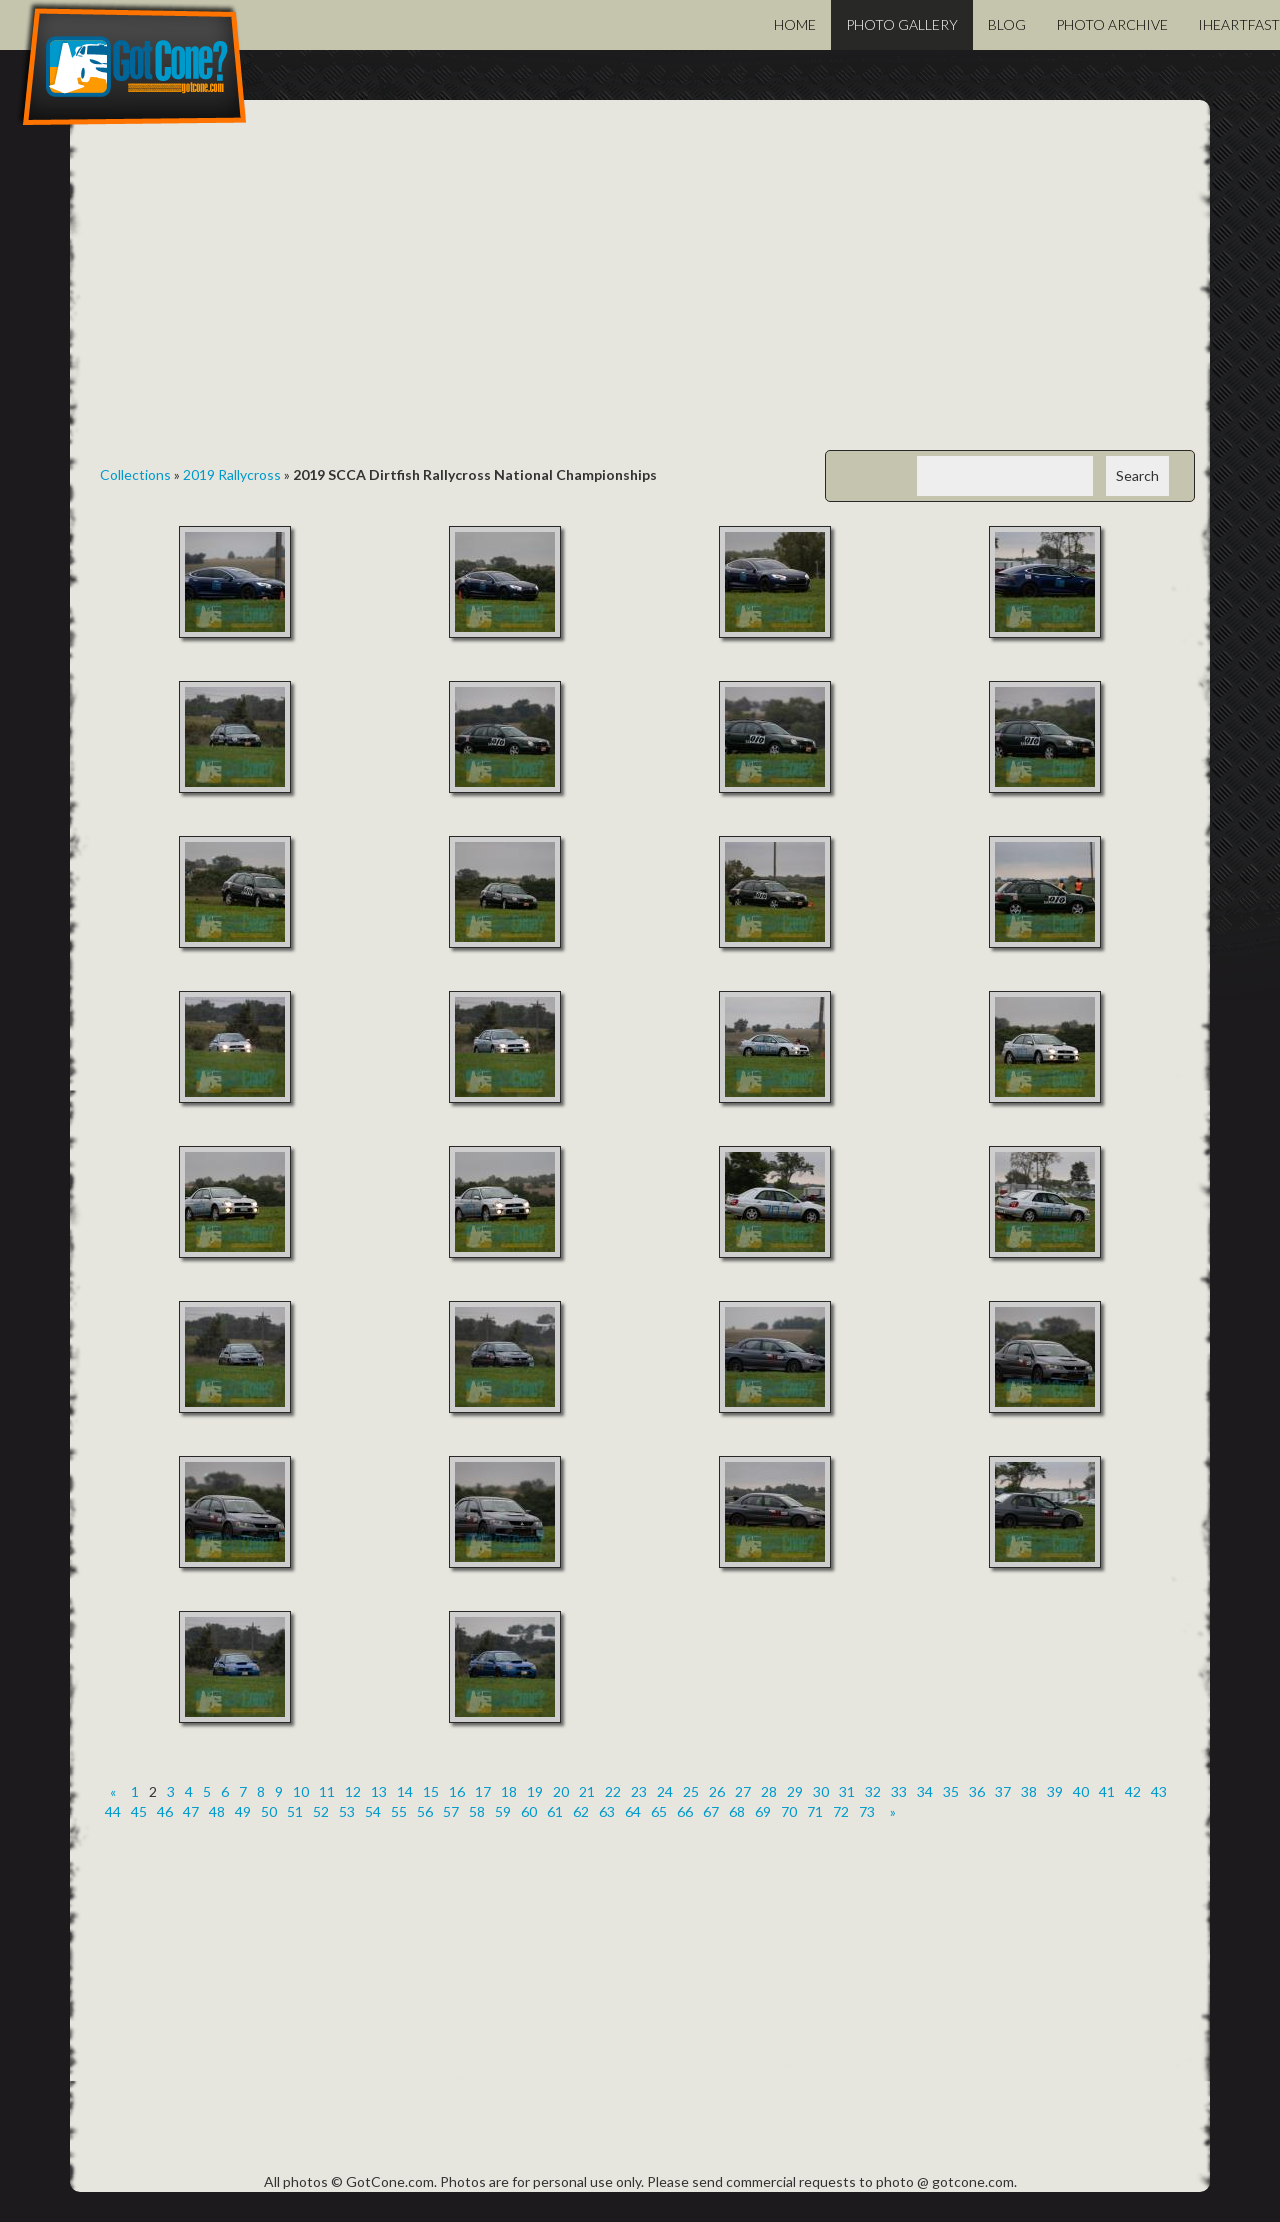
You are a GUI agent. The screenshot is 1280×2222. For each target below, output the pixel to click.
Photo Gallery (902, 24)
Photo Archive (1112, 24)
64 (633, 1811)
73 (867, 1811)
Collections (135, 474)
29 (795, 1791)
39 (1055, 1791)
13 (379, 1791)
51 (295, 1811)
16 (457, 1791)
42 (1133, 1791)
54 (373, 1811)
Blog (1007, 24)
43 (1159, 1791)
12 (353, 1791)
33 (899, 1791)
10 (301, 1791)
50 (269, 1811)
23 (639, 1791)
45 (139, 1811)
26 (717, 1791)
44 (113, 1811)
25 (691, 1791)
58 (477, 1811)
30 (821, 1791)
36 (977, 1791)
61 (555, 1811)
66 (685, 1811)
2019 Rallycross (232, 474)
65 (659, 1811)
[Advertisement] (640, 290)
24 (665, 1791)
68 (737, 1811)
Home (795, 24)
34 (925, 1791)
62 (581, 1811)
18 (509, 1791)
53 (347, 1811)
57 (451, 1811)
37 (1003, 1791)
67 (711, 1811)
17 (483, 1791)
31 (847, 1791)
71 (815, 1811)
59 (503, 1811)
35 (951, 1791)
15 (431, 1791)
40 (1081, 1791)
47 (191, 1811)
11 (327, 1791)
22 (613, 1791)
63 (607, 1811)
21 (587, 1791)
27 (743, 1791)
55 (399, 1811)
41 (1107, 1791)
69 (763, 1811)
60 (529, 1811)
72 (841, 1811)
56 (425, 1811)
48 (217, 1811)
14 (405, 1791)
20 (561, 1791)
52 (321, 1811)
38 (1029, 1791)
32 (873, 1791)
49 (243, 1811)
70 (789, 1811)
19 (535, 1791)
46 (165, 1811)
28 (769, 1791)
